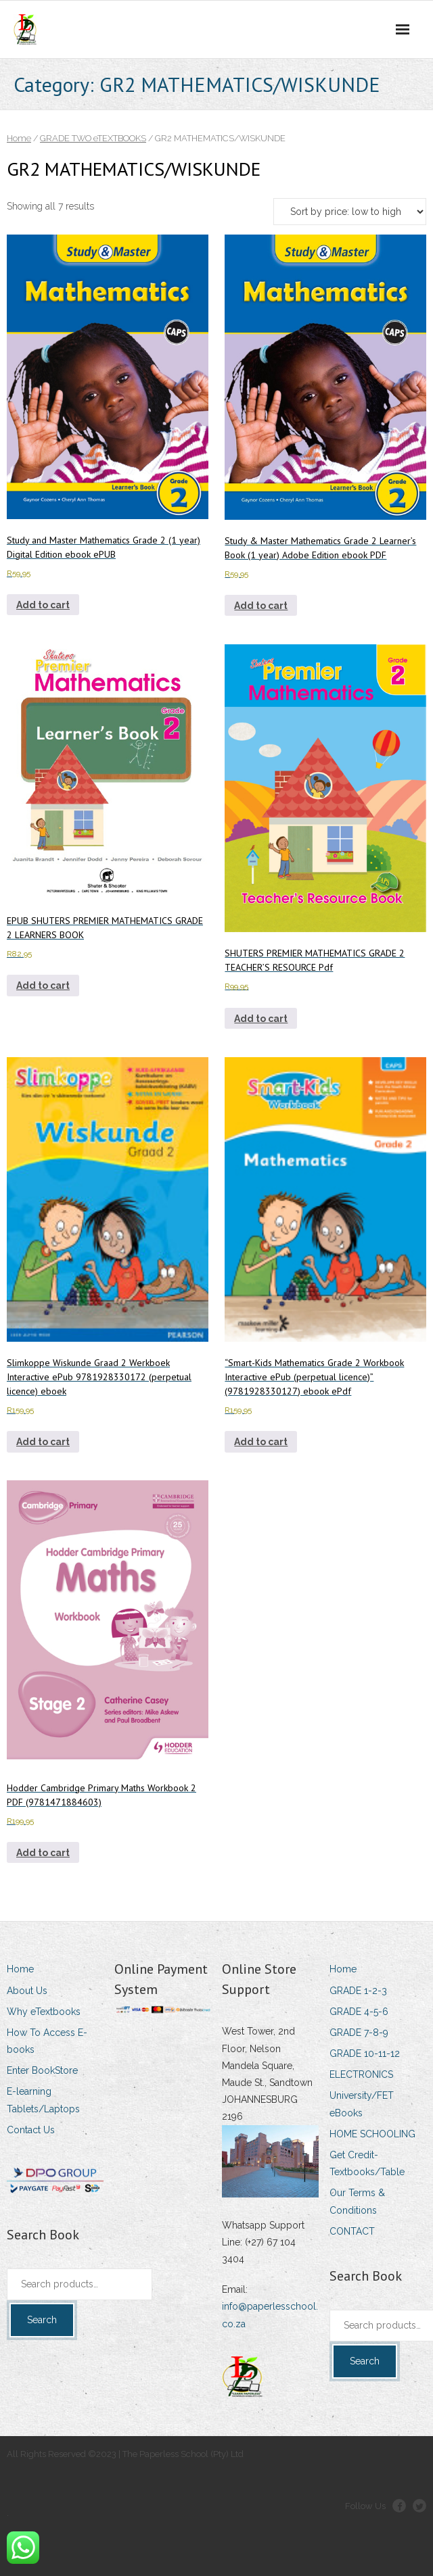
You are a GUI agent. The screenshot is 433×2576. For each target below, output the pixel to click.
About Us (27, 1990)
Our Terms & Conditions (357, 2201)
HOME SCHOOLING (372, 2134)
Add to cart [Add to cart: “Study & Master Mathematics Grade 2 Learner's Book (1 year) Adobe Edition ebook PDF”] (261, 605)
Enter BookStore (42, 2070)
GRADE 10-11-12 (364, 2053)
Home (19, 138)
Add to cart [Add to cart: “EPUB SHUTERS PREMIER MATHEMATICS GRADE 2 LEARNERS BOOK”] (43, 985)
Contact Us (31, 2129)
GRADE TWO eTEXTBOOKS (93, 138)
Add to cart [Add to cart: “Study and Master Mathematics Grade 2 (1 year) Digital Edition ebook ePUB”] (43, 605)
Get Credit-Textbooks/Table (367, 2163)
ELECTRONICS (361, 2074)
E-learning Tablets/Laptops (43, 2100)
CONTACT (352, 2231)
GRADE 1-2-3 (358, 1990)
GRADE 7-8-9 (358, 2032)
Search (42, 2319)
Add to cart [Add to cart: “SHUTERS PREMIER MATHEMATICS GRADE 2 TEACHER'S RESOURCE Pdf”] (261, 1018)
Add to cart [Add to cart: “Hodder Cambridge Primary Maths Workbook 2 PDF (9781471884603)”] (43, 1852)
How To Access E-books (47, 2041)
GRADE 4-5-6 (358, 2011)
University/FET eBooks (361, 2104)
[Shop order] (349, 211)
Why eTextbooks (44, 2011)
